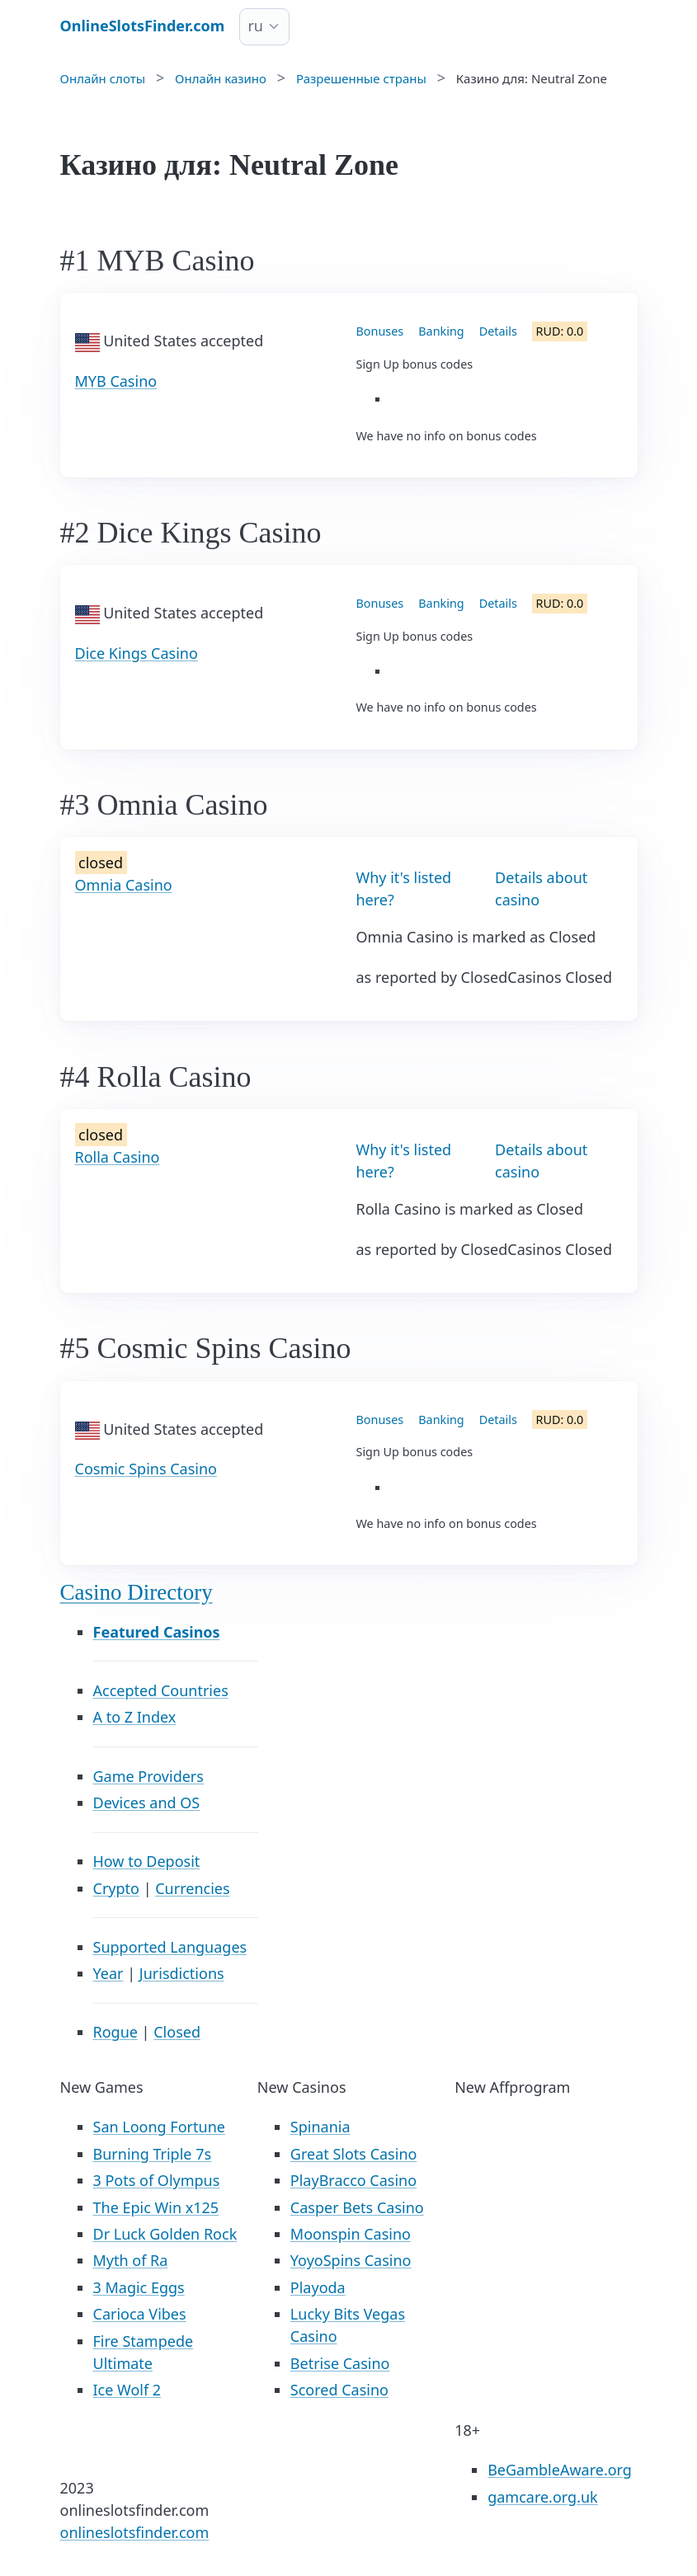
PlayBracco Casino (353, 2180)
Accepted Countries (160, 1690)
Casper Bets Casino (357, 2207)
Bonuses (380, 331)
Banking (441, 331)
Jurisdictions (181, 1973)
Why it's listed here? (404, 888)
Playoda (318, 2287)
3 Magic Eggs (139, 2287)
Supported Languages (170, 1947)
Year (108, 1973)
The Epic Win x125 (156, 2207)
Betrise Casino (340, 2363)
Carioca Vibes (139, 2314)
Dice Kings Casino (136, 653)
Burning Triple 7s (152, 2154)
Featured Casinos (156, 1632)
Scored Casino (339, 2390)
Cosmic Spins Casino (146, 1468)
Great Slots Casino (353, 2154)
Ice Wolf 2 (127, 2390)
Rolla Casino (117, 1157)
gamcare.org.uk (542, 2497)
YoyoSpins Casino (351, 2260)
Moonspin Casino (350, 2234)
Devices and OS (146, 1802)
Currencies (192, 1888)
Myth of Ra (130, 2260)
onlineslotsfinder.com (135, 2532)
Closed (176, 2032)
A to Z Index (135, 1717)
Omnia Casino (123, 885)
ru (255, 25)
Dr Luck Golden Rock (165, 2234)
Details (498, 331)
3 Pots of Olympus (156, 2180)
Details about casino (541, 888)
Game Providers (148, 1776)
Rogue (115, 2032)
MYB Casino (116, 381)
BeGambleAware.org (559, 2470)
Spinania (320, 2126)
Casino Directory (136, 1592)
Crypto (116, 1888)
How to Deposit (146, 1861)
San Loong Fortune (159, 2126)
